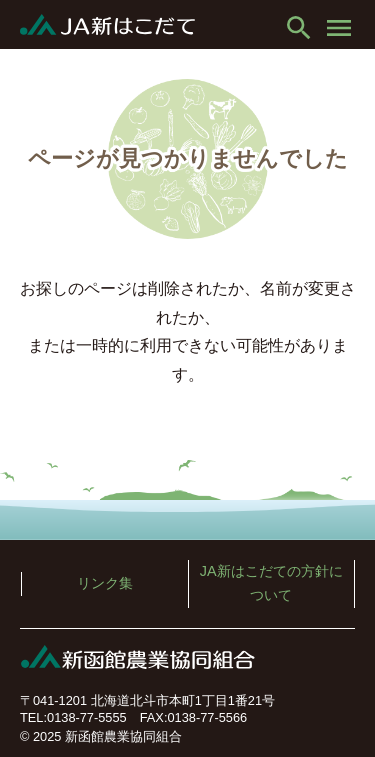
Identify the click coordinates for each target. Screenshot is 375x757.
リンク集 (105, 583)
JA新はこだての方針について (271, 583)
